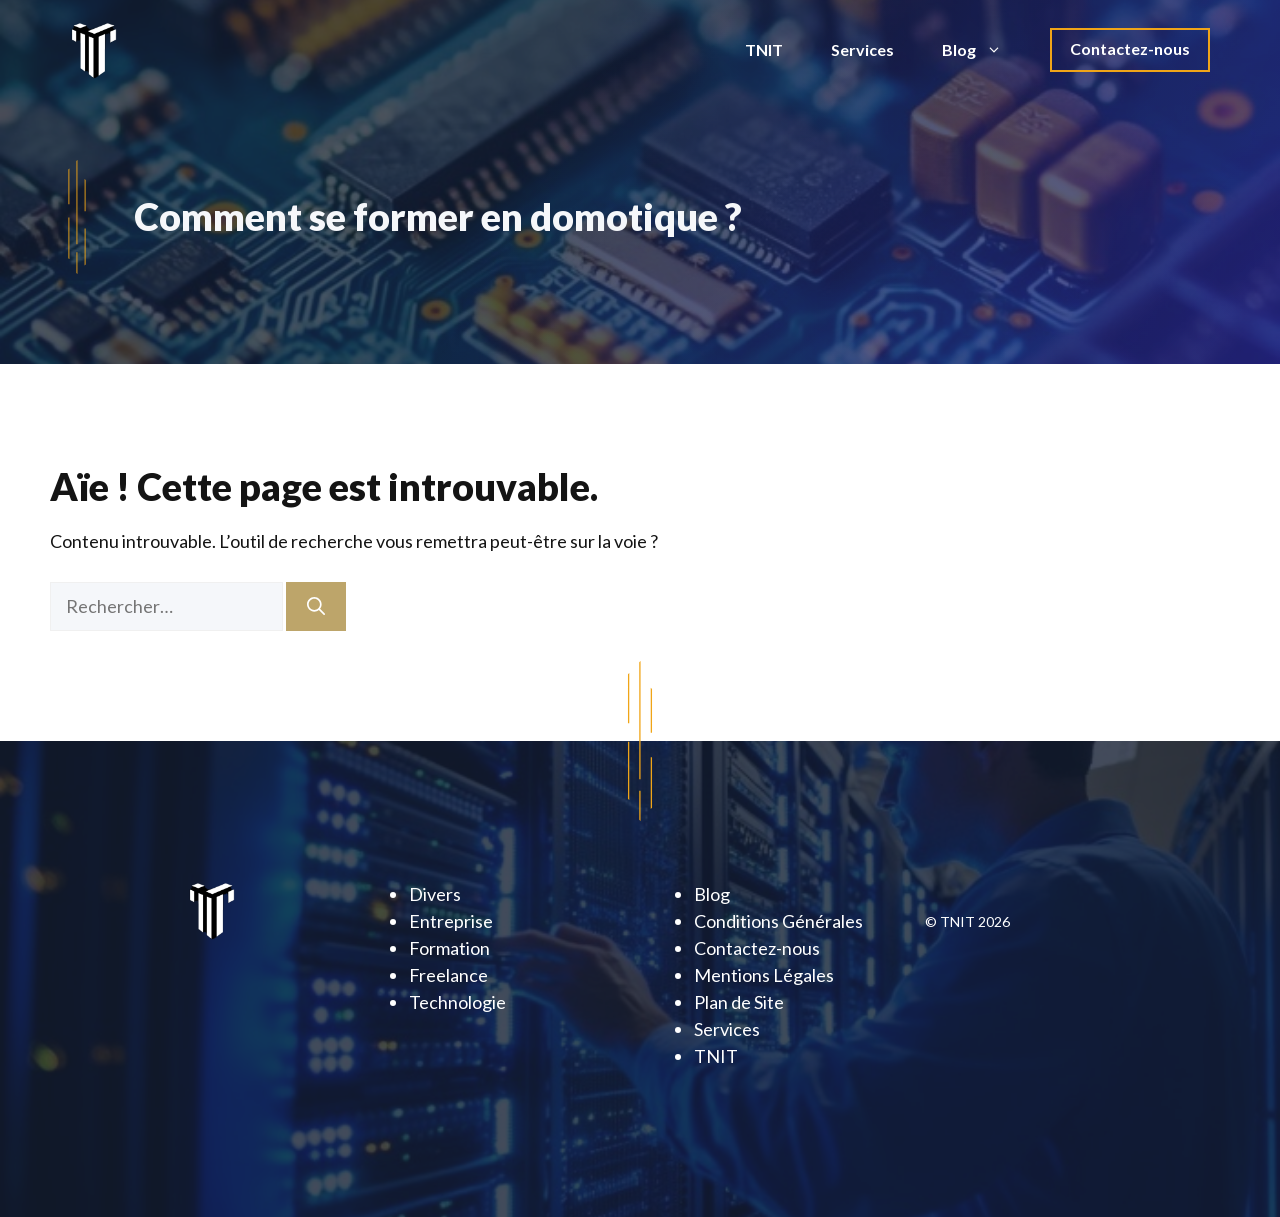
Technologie (457, 1002)
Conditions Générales (778, 921)
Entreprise (451, 921)
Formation (449, 948)
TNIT (764, 49)
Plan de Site (739, 1002)
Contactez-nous (1130, 48)
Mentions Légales (764, 975)
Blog (984, 50)
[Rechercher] (316, 606)
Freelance (448, 975)
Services (862, 49)
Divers (435, 894)
